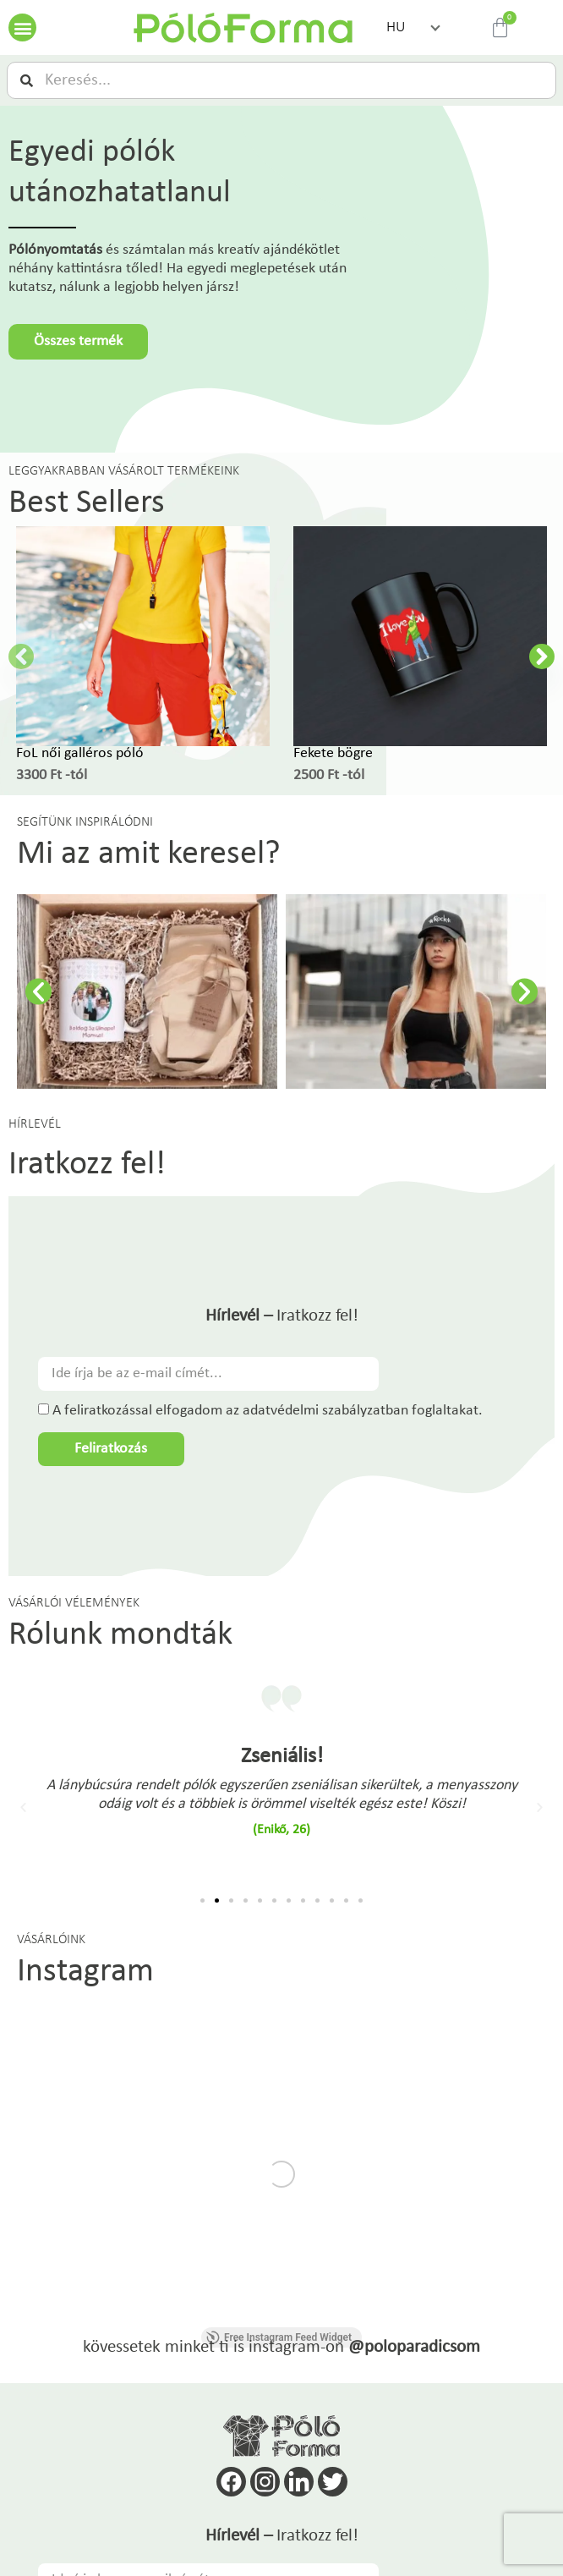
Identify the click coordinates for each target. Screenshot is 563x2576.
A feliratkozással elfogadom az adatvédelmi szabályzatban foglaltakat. (267, 1411)
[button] (22, 27)
